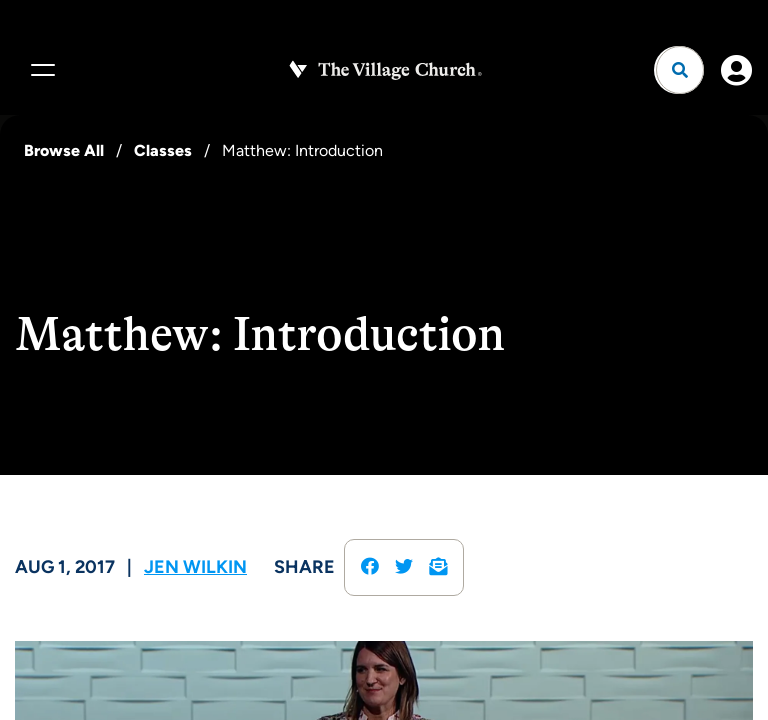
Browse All (64, 150)
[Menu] (40, 70)
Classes (163, 150)
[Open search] (680, 70)
